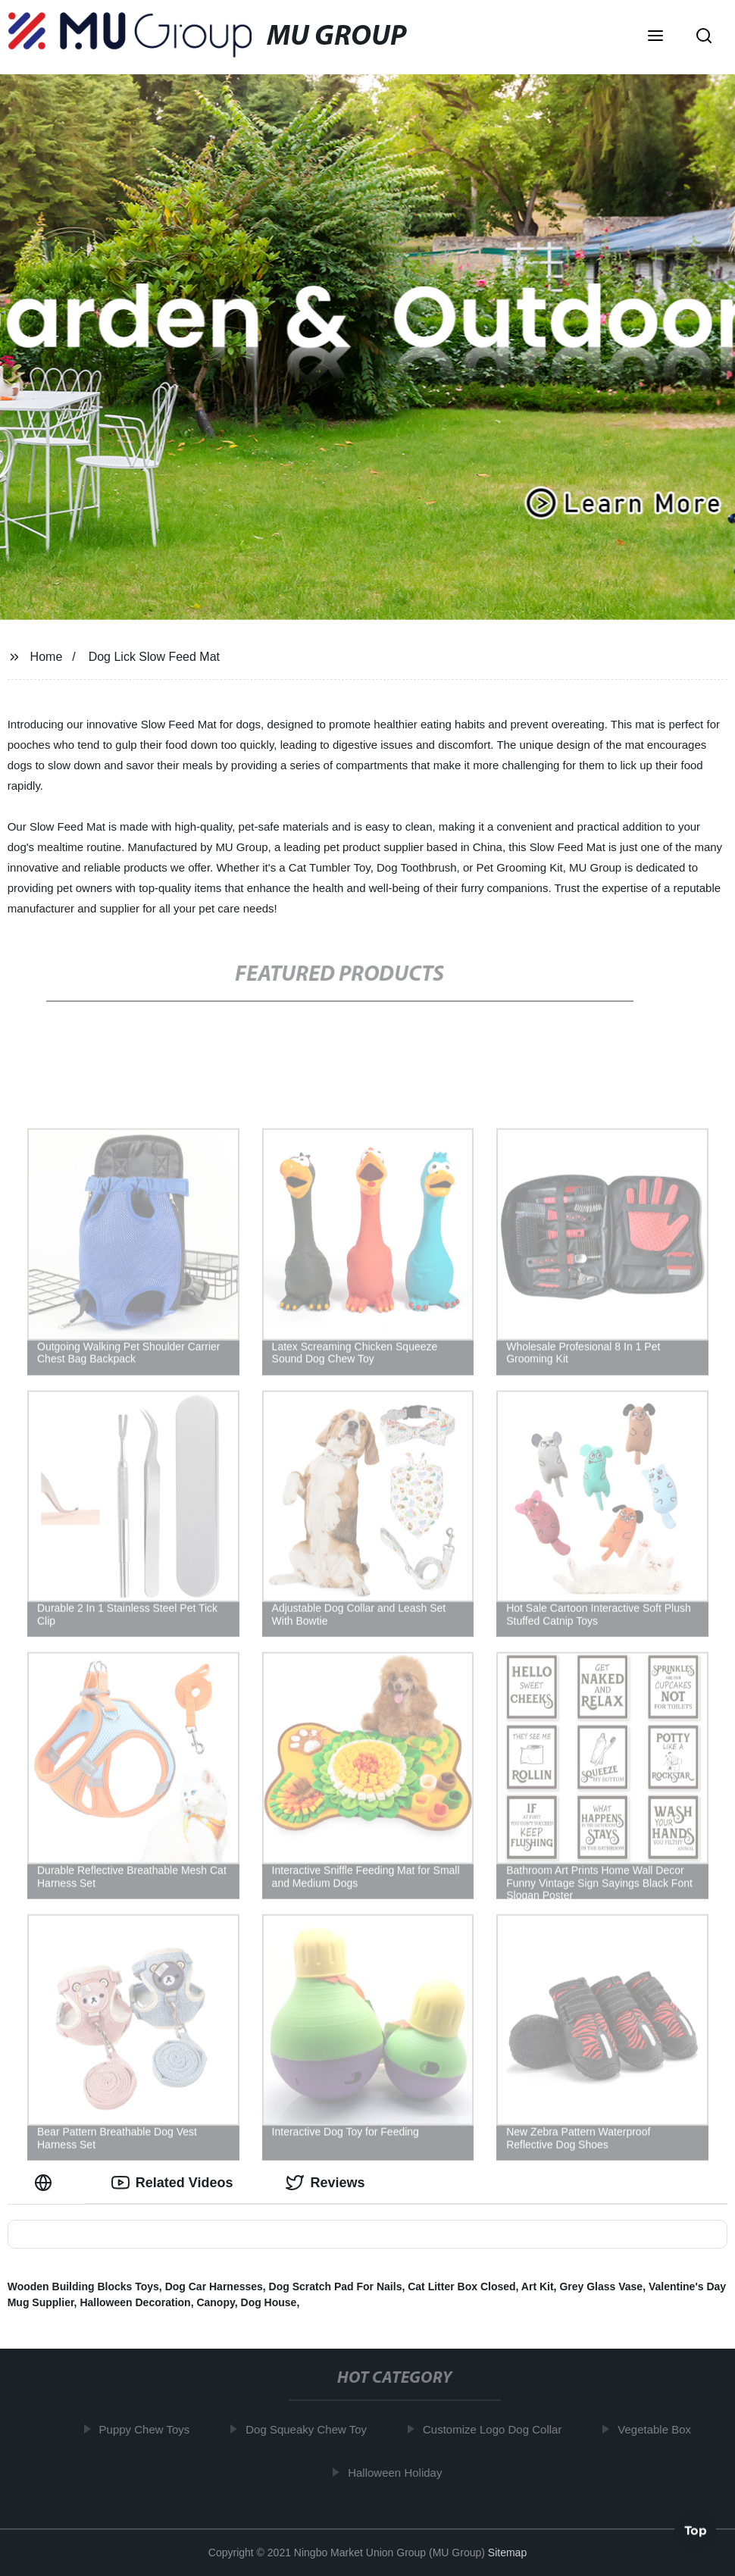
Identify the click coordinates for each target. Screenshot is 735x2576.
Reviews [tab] (325, 2183)
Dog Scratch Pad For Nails (335, 2286)
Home (46, 656)
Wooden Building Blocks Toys (83, 2286)
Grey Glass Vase (601, 2286)
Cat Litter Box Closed (461, 2286)
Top (695, 2533)
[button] (655, 37)
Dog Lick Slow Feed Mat (154, 656)
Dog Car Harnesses (214, 2286)
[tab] (46, 2183)
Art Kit (537, 2286)
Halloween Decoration (135, 2302)
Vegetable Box (661, 2429)
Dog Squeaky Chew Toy (313, 2429)
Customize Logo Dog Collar (498, 2429)
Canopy (215, 2302)
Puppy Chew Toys (150, 2429)
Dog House (269, 2302)
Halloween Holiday (401, 2471)
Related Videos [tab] (172, 2183)
